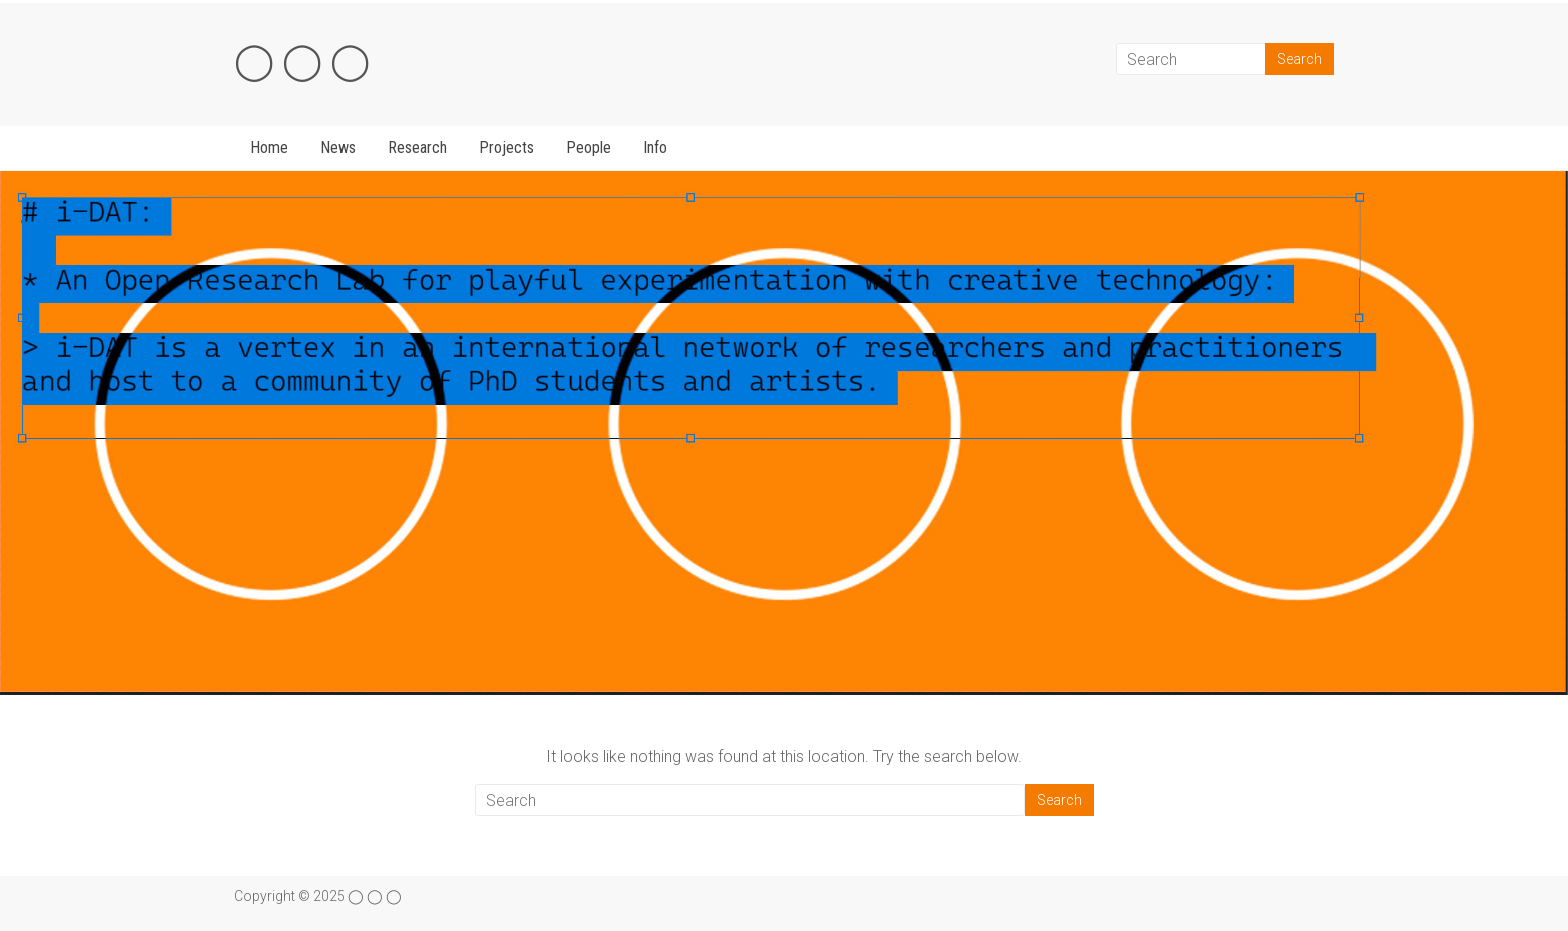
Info (655, 147)
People (588, 147)
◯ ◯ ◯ (302, 61)
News (338, 147)
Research (417, 147)
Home (269, 147)
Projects (506, 147)
